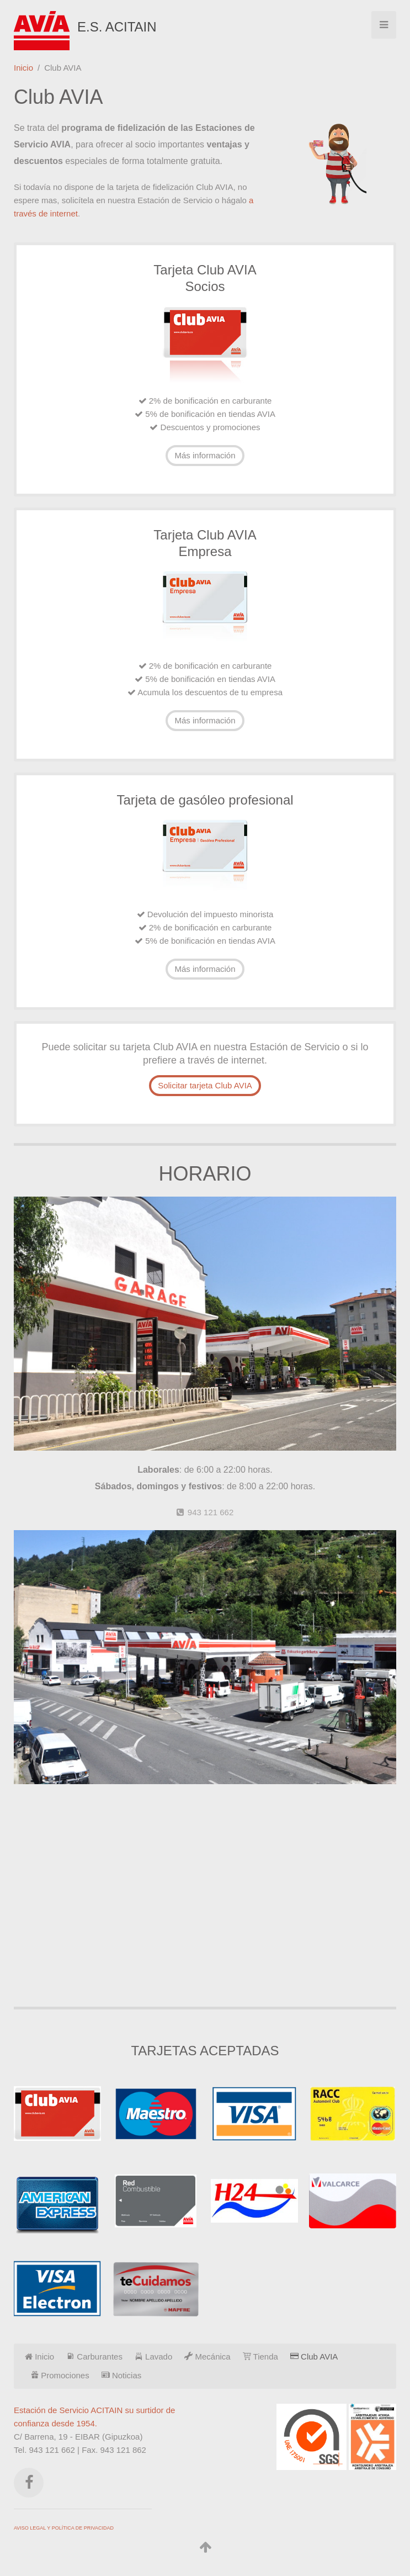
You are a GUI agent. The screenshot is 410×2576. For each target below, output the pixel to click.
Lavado (153, 2356)
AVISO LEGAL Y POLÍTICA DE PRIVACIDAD (64, 2528)
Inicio (23, 67)
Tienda (260, 2356)
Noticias (122, 2375)
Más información (204, 455)
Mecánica (207, 2356)
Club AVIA (314, 2356)
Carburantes (94, 2356)
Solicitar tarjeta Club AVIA (205, 1085)
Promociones (60, 2375)
